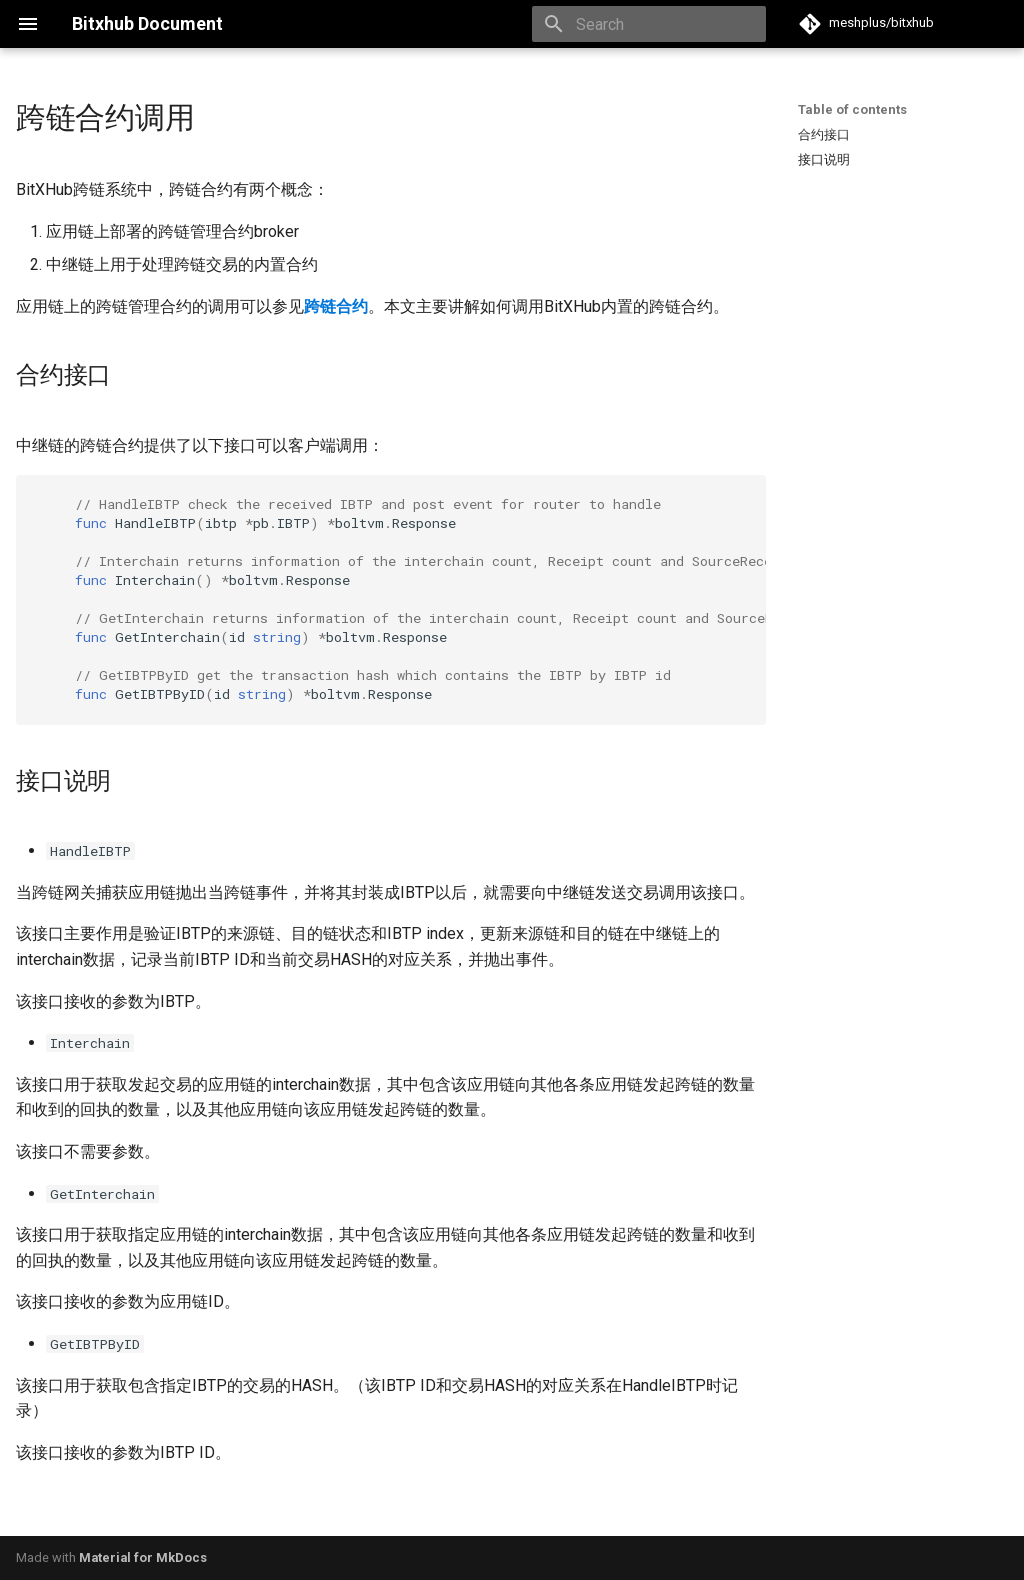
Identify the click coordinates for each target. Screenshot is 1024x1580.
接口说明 (824, 159)
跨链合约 (336, 306)
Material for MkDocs (143, 1557)
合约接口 (824, 134)
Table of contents (852, 109)
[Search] (649, 24)
